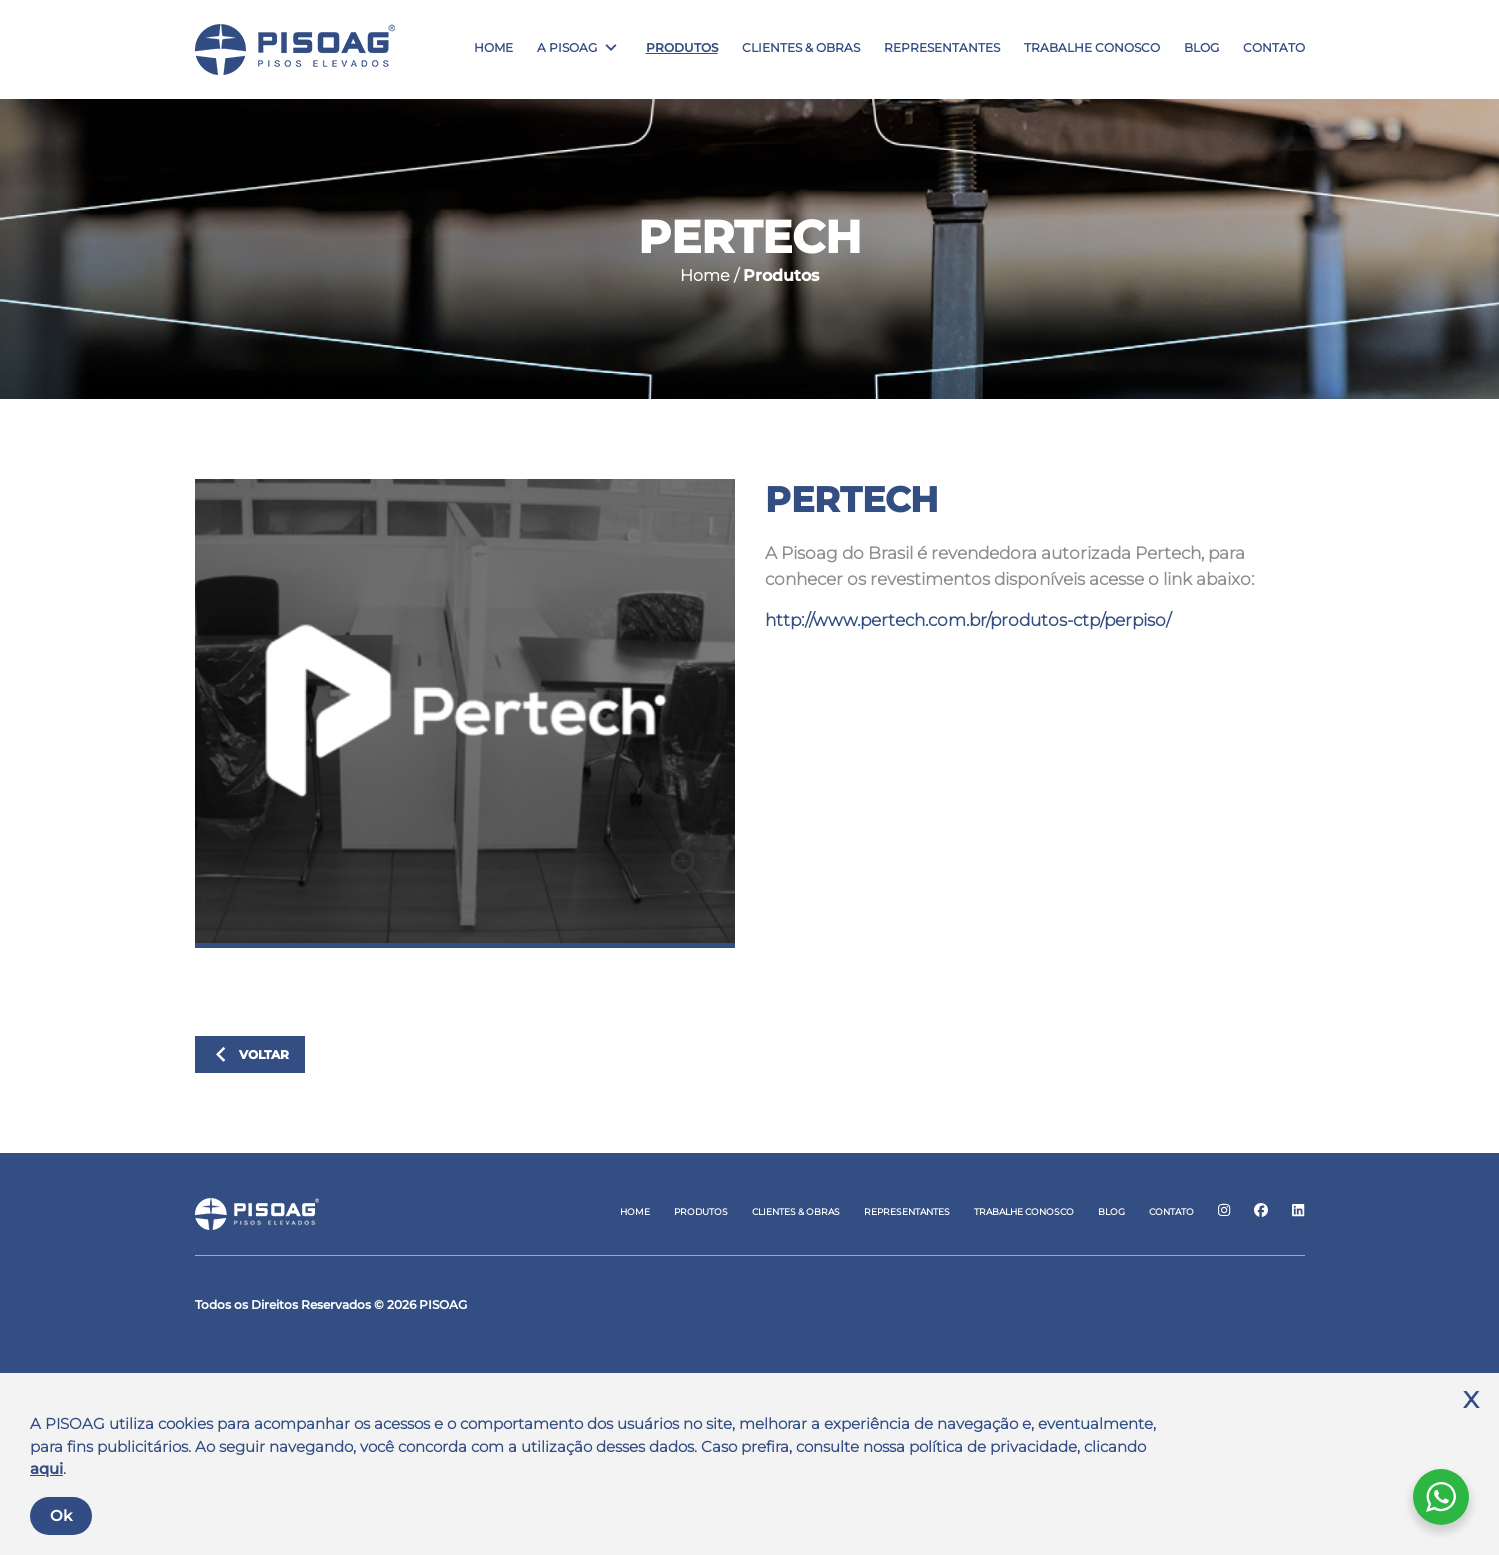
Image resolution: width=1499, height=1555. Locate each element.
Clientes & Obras (801, 48)
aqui (46, 1468)
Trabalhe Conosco (1092, 48)
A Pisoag (567, 48)
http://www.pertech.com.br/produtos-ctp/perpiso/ (968, 620)
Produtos (682, 48)
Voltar (247, 1055)
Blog (1201, 48)
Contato (1274, 48)
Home (493, 48)
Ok (61, 1515)
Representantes (942, 48)
